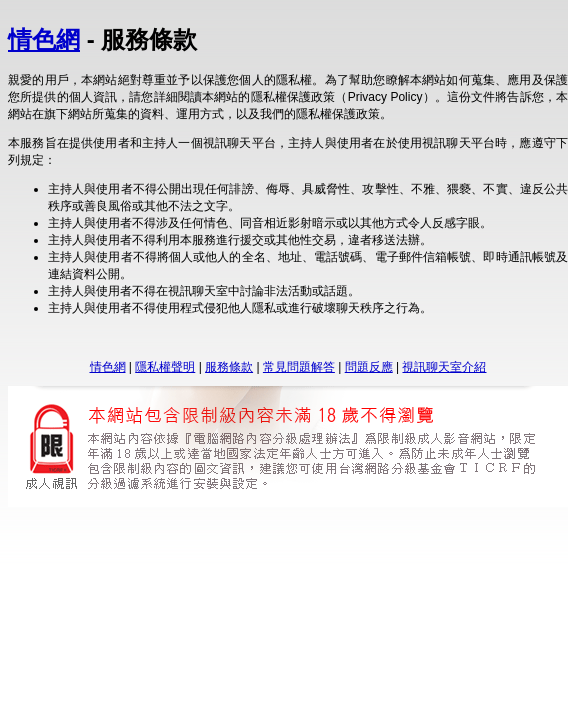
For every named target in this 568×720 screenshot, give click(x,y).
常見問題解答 (299, 367)
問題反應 (369, 367)
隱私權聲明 (165, 367)
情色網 (44, 39)
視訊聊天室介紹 (444, 367)
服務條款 (229, 367)
